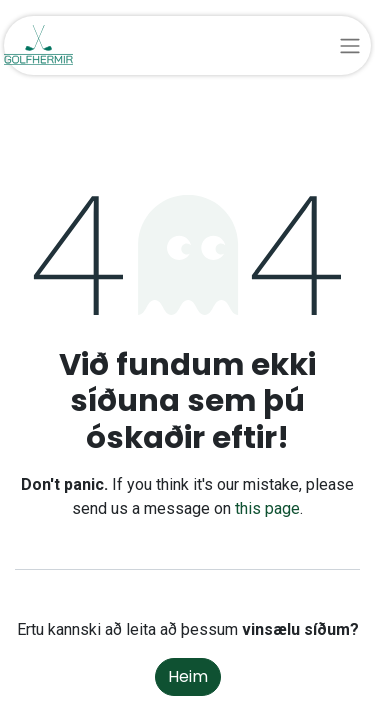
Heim (188, 676)
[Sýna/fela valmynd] (350, 45)
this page (267, 508)
